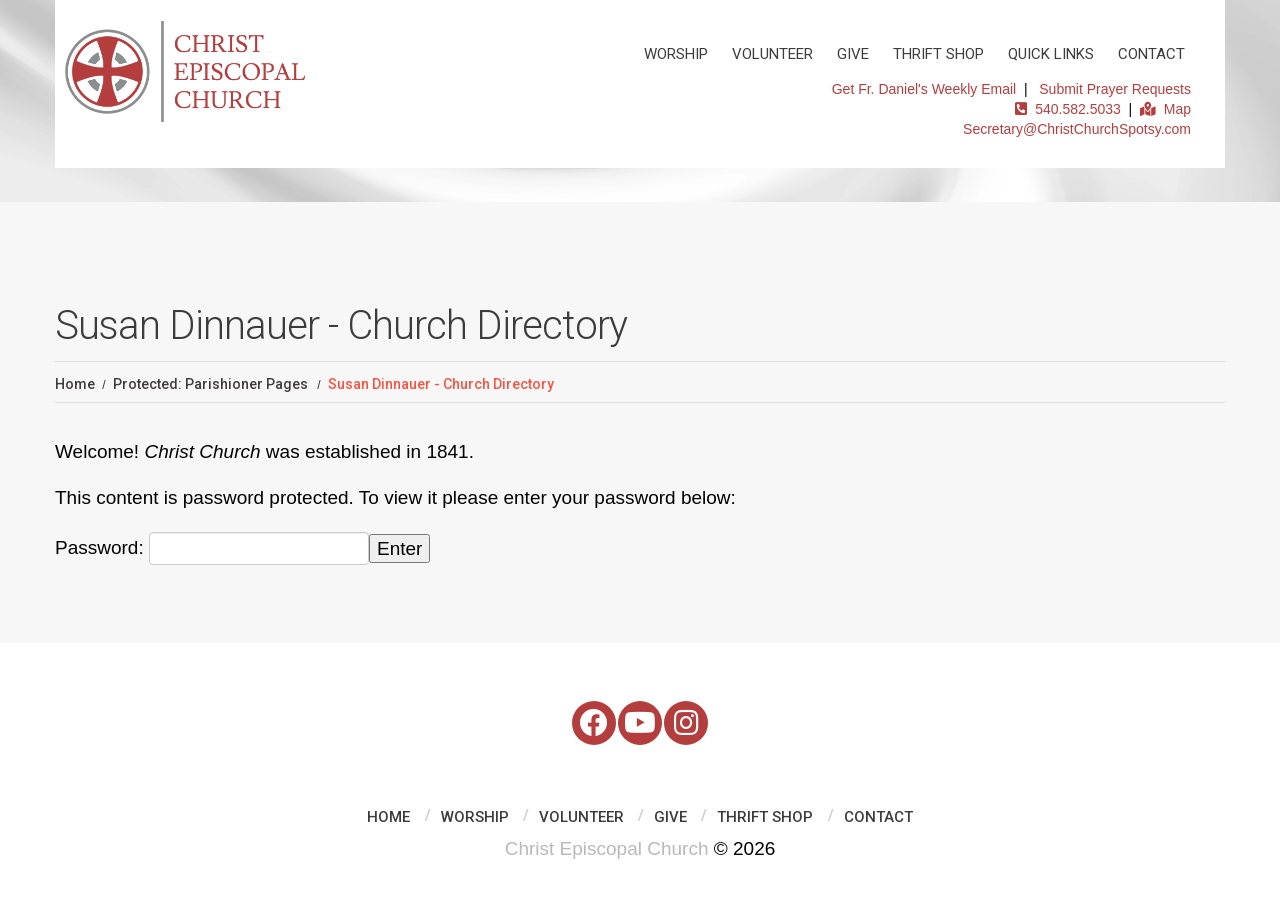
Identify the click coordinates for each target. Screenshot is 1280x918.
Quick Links (1051, 54)
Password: (212, 548)
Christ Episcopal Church (607, 848)
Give (853, 54)
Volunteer (772, 54)
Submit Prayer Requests (1115, 89)
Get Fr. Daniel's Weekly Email (924, 89)
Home (75, 384)
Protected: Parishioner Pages (210, 384)
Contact (1151, 54)
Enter (399, 548)
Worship (676, 54)
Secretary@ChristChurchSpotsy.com (1077, 129)
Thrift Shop (938, 54)
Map (1165, 109)
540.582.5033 (1067, 109)
